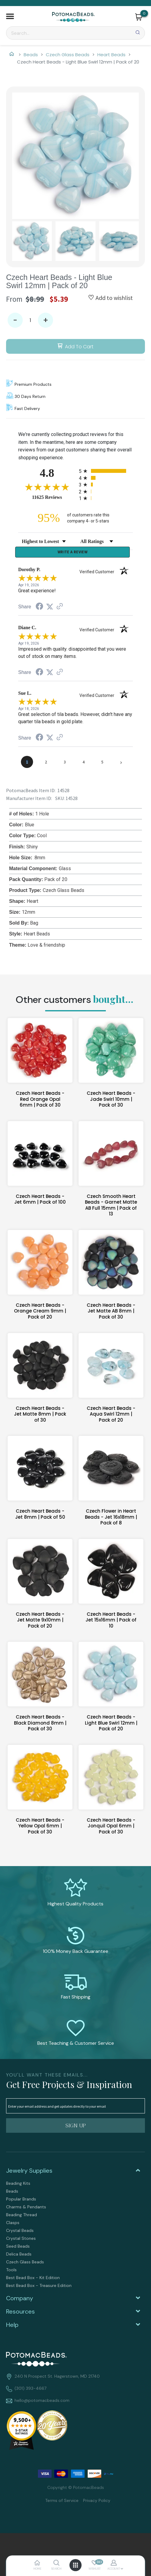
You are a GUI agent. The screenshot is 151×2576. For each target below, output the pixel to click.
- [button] (15, 320)
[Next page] (121, 764)
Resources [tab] (20, 2313)
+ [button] (46, 320)
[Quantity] (30, 320)
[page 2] (46, 764)
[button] (10, 17)
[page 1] (27, 764)
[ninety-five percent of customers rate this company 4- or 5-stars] (75, 518)
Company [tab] (19, 2300)
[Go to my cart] (144, 13)
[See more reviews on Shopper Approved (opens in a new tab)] (59, 608)
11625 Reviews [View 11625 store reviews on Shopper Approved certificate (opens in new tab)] (54, 497)
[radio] (106, 471)
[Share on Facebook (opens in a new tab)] (39, 609)
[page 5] (102, 764)
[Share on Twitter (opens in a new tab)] (49, 608)
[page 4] (83, 764)
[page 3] (65, 764)
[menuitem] (75, 2185)
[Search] (75, 33)
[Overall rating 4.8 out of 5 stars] (47, 486)
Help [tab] (12, 2327)
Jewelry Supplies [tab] (29, 2172)
